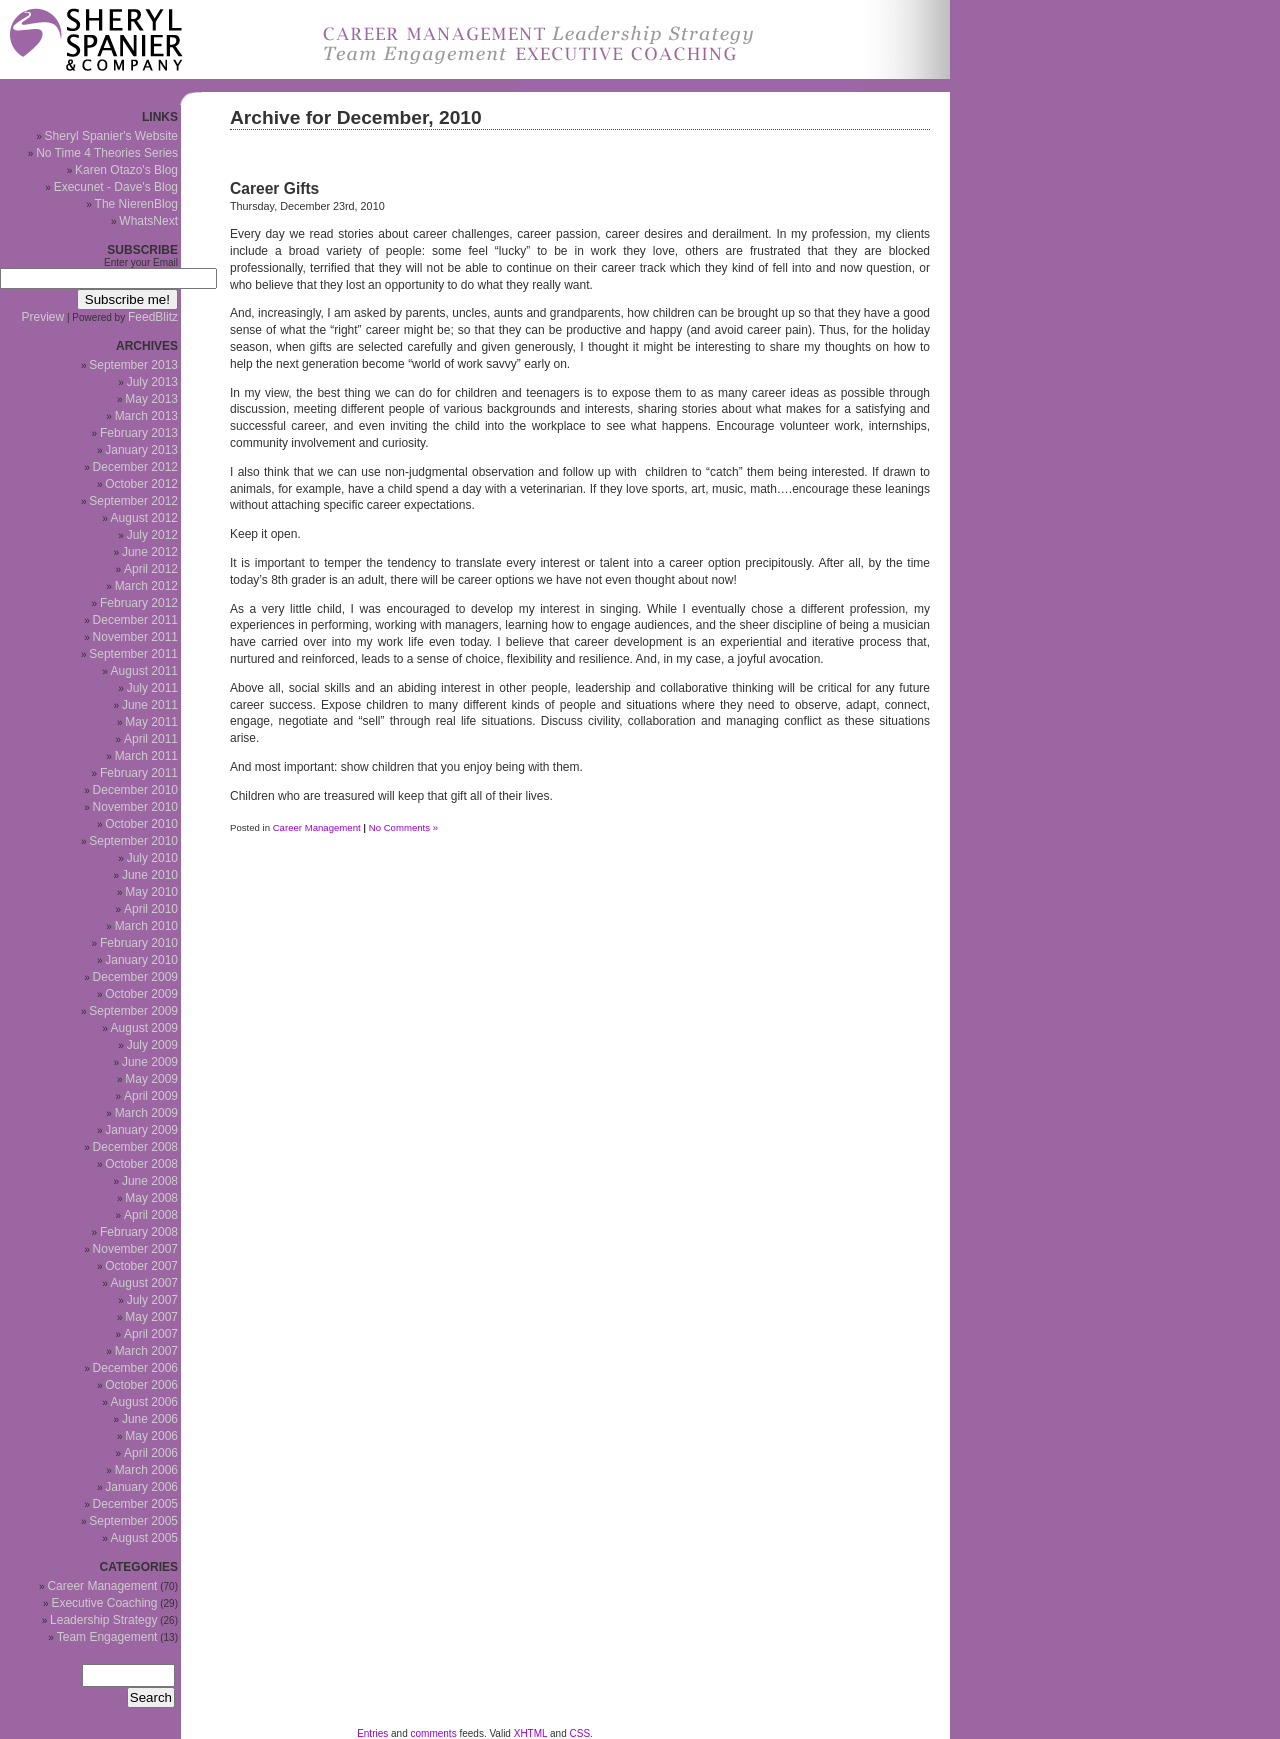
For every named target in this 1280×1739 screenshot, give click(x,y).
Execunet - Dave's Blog (116, 187)
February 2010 (139, 943)
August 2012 (144, 518)
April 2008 (151, 1215)
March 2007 (146, 1351)
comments (434, 1733)
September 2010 (133, 841)
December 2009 (135, 977)
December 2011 (135, 620)
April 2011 (151, 739)
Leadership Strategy (103, 1620)
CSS (580, 1733)
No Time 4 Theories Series (107, 153)
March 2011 (146, 756)
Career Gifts (274, 188)
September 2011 (133, 654)
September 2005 (133, 1521)
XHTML (531, 1733)
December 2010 (135, 790)
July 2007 (152, 1300)
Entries (372, 1733)
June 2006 (150, 1419)
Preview (43, 317)
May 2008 (151, 1198)
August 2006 (144, 1402)
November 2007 (135, 1249)
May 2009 (151, 1079)
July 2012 (152, 535)
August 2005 (144, 1538)
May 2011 (151, 722)
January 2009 (141, 1130)
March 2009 (146, 1113)
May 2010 (151, 892)
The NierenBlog (136, 204)
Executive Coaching (104, 1603)
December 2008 (135, 1147)
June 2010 (150, 875)
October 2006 (141, 1385)
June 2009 (150, 1062)
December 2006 (135, 1368)
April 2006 (151, 1453)
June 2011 (150, 705)
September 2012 (133, 501)
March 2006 (146, 1470)
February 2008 (139, 1232)
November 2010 (135, 807)
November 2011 (135, 637)
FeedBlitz (153, 317)
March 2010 (146, 926)
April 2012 (151, 569)
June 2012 (150, 552)
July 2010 (152, 858)
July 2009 (152, 1045)
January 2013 (141, 450)
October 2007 (141, 1266)
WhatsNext (148, 221)
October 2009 (141, 994)
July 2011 (152, 688)
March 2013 (146, 416)
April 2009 (151, 1096)
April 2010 (151, 909)
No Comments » (403, 827)
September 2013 (133, 365)
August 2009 (144, 1028)
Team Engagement (107, 1637)
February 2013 (139, 433)
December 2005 (135, 1504)
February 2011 (139, 773)
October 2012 (141, 484)
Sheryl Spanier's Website (111, 136)
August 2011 (144, 671)
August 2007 (144, 1283)
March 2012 (146, 586)
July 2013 (152, 382)
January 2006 (141, 1487)
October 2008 (141, 1164)
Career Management (317, 827)
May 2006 (151, 1436)
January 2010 (141, 960)
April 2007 (151, 1334)
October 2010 (141, 824)
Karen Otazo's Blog (126, 170)
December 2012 (135, 467)
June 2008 (150, 1181)
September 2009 (133, 1011)
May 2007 (151, 1317)
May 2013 (151, 399)
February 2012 (139, 603)
